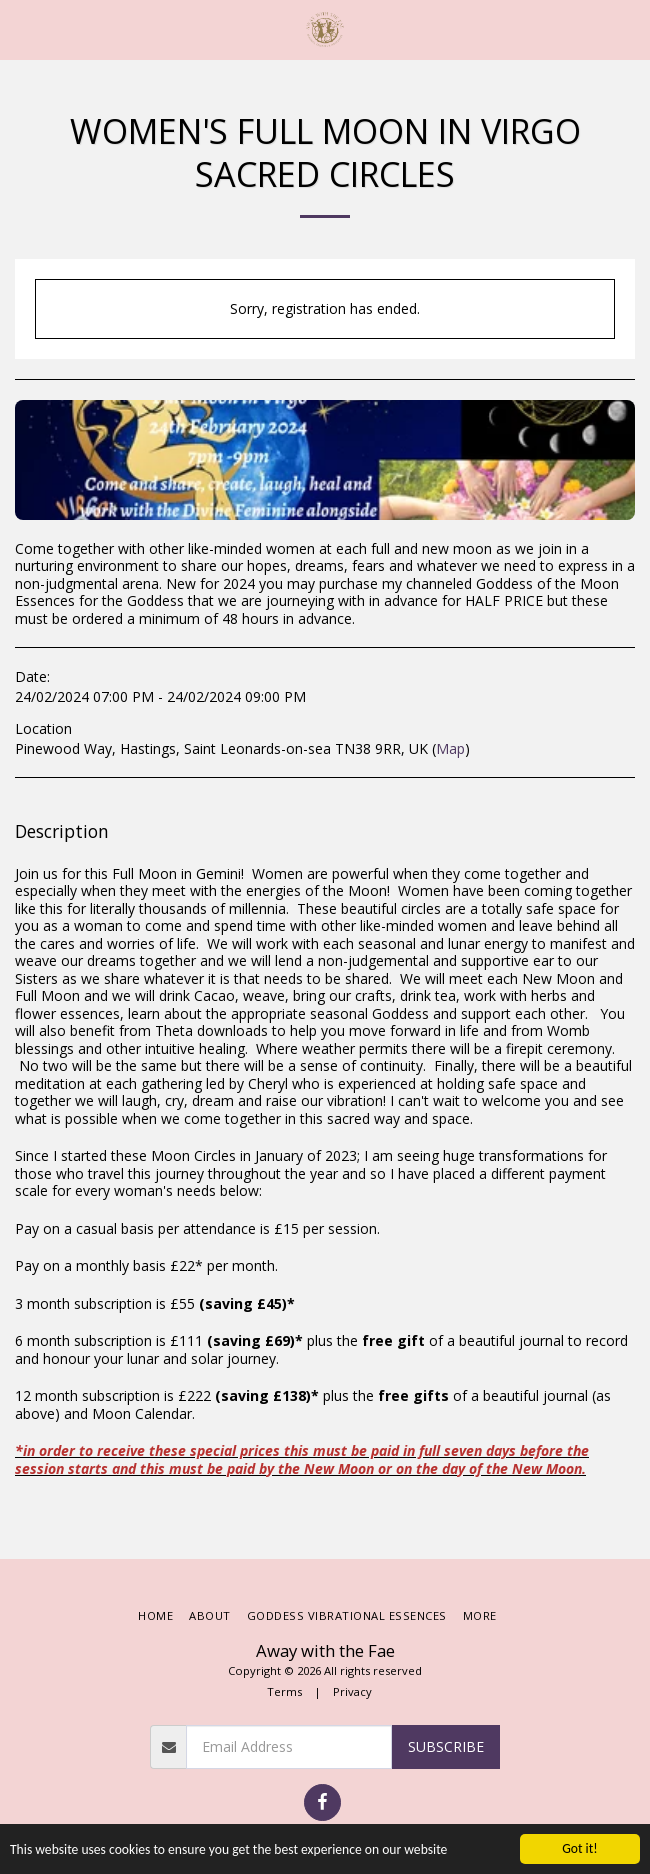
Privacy (352, 1691)
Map (450, 748)
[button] (22, 28)
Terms (284, 1691)
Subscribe (446, 1746)
